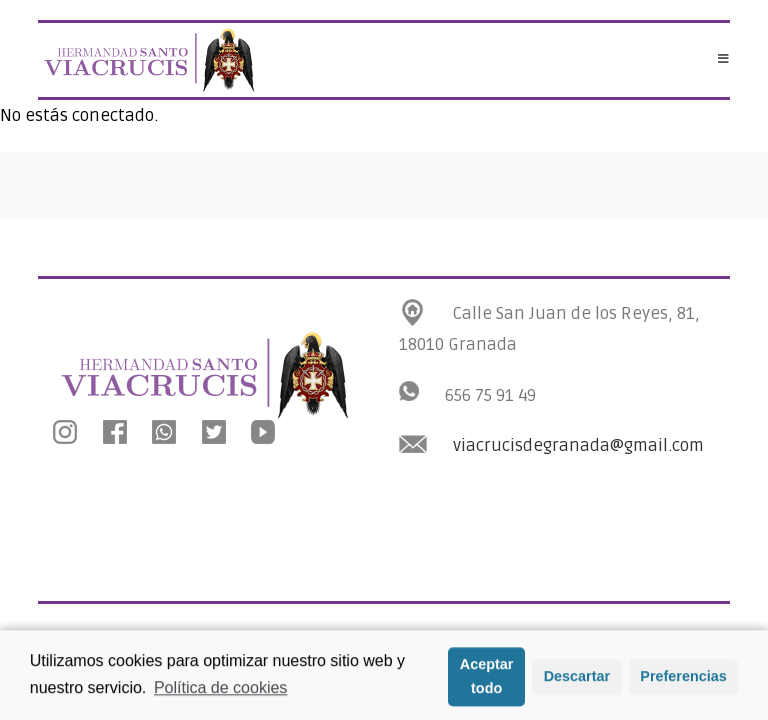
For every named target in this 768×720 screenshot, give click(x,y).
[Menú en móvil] (724, 60)
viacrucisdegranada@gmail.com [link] (578, 445)
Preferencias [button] (683, 682)
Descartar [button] (577, 682)
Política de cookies (220, 693)
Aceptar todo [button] (487, 682)
